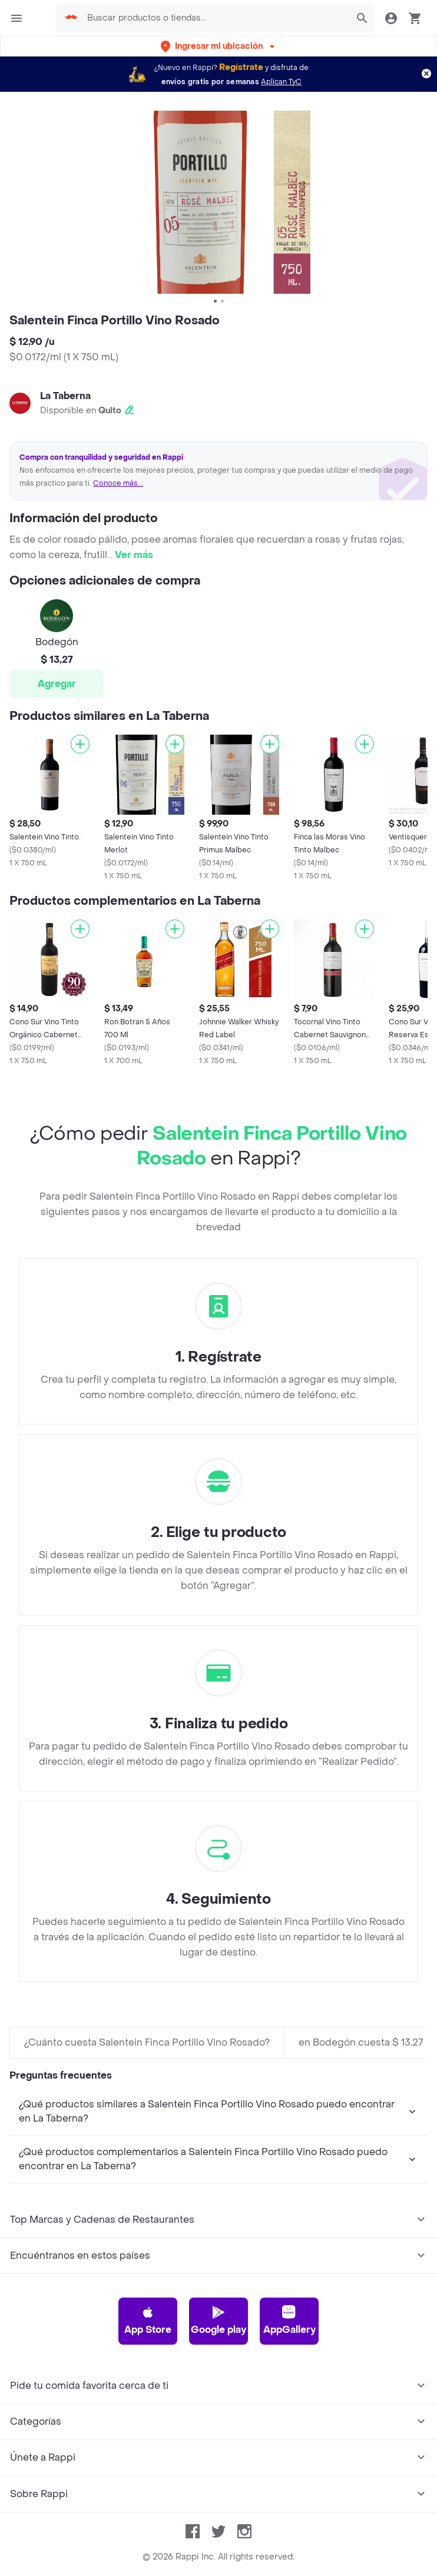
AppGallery (289, 2320)
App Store (147, 2320)
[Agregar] (80, 744)
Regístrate (241, 67)
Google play (218, 2320)
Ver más (134, 555)
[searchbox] (214, 18)
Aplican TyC (281, 82)
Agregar (57, 684)
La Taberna (65, 396)
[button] (218, 46)
